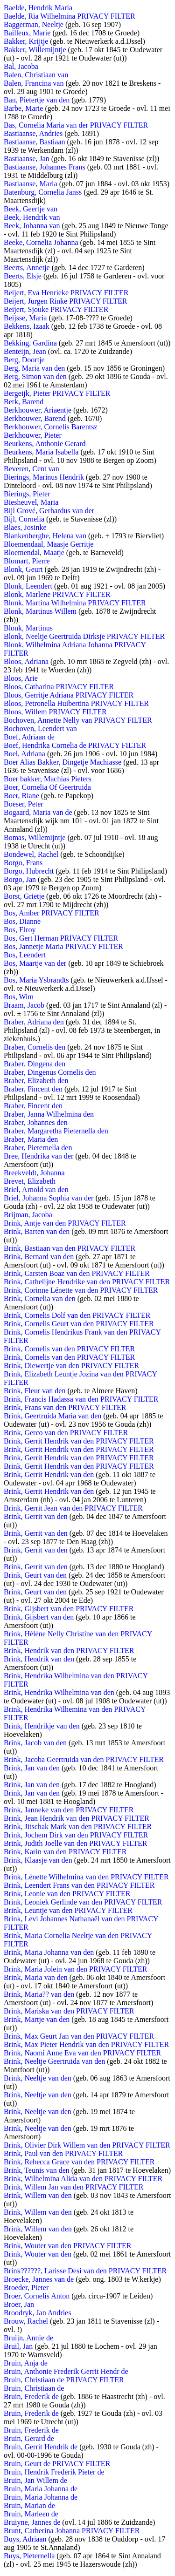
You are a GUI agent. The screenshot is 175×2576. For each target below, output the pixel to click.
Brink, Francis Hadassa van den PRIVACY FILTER (81, 1399)
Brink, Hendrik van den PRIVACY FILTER (69, 1650)
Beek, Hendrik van (32, 217)
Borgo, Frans (23, 863)
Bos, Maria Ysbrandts (36, 980)
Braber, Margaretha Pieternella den (56, 1131)
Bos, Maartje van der (35, 963)
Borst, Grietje (24, 896)
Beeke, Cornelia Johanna (41, 242)
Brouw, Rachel (26, 2321)
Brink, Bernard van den (39, 1257)
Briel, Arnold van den (36, 1189)
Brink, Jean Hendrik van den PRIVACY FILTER (76, 1818)
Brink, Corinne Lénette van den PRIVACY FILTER (81, 1290)
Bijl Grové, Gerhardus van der (49, 511)
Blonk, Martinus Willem (40, 611)
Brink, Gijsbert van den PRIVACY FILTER (69, 1609)
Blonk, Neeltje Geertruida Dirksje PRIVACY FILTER (84, 636)
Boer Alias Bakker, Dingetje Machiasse (62, 762)
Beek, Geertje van (30, 209)
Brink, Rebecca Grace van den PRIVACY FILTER (79, 2162)
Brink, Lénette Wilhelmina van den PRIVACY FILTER (86, 1877)
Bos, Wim (19, 997)
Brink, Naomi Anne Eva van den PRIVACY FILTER (82, 2053)
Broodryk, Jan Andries (37, 2313)
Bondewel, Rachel (31, 854)
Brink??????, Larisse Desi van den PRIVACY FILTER (85, 2271)
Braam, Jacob (24, 1005)
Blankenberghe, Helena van (45, 536)
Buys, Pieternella (29, 2556)
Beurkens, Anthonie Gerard (45, 443)
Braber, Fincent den (33, 1089)
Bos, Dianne (22, 921)
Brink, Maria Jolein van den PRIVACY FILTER (75, 1969)
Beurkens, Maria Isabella (41, 452)
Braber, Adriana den (34, 1022)
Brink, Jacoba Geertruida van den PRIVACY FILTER (84, 1759)
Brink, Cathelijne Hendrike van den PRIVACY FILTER (87, 1282)
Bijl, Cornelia (24, 519)
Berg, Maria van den (34, 368)
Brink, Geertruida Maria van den (52, 1416)
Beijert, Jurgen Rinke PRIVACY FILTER (65, 301)
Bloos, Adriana (26, 661)
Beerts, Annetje (27, 267)
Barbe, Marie (23, 108)
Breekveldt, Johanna (34, 1173)
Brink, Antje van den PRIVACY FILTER (65, 1223)
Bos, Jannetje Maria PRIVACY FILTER (63, 946)
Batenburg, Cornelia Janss (43, 192)
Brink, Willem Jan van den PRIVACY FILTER (73, 2187)
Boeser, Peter (23, 804)
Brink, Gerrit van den (36, 1516)
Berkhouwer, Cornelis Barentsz (51, 427)
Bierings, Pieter (27, 494)
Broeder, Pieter (26, 2287)
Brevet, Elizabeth (30, 1181)
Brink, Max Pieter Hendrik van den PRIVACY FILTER (86, 2044)
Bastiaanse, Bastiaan (34, 142)
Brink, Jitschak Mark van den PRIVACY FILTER (78, 1826)
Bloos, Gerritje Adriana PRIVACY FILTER (68, 695)
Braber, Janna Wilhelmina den (49, 1114)
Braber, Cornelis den (34, 1047)
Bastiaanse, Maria (30, 184)
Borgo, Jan (20, 879)
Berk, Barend (23, 402)
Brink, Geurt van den (35, 1575)
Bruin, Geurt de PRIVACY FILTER (57, 2464)
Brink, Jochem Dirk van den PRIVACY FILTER (76, 1835)
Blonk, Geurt (23, 569)
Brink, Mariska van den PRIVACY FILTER (69, 2011)
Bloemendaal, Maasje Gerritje (48, 544)
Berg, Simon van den (35, 376)
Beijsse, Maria (25, 318)
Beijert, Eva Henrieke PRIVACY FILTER (66, 293)
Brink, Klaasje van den (38, 1860)
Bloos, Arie (21, 678)
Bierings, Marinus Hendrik (44, 477)
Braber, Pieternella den (38, 1148)
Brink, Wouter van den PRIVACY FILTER (67, 2246)
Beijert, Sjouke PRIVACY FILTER (56, 309)
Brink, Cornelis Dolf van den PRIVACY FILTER (77, 1315)
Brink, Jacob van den (35, 1743)
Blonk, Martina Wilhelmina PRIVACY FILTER (75, 603)
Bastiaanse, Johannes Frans (44, 167)
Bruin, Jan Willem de (35, 2480)
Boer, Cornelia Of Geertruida (47, 787)
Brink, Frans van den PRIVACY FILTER (65, 1407)
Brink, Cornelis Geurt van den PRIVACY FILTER (79, 1324)
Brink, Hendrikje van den (42, 1726)
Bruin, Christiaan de (34, 2388)
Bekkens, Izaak (26, 326)
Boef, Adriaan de (29, 737)
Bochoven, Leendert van (40, 728)
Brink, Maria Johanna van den (49, 1952)
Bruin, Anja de (26, 2363)
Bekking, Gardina (30, 343)
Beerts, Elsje (23, 276)
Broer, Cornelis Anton (37, 2296)
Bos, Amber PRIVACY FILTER (51, 913)
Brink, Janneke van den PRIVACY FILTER (69, 1810)
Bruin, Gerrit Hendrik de (40, 2447)
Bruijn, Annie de (28, 2338)
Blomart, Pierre (27, 561)
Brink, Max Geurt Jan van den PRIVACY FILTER (79, 2036)
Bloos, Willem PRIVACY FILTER (55, 712)
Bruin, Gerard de (29, 2438)
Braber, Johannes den (36, 1122)
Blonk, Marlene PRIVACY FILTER (57, 594)
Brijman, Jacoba (28, 1215)
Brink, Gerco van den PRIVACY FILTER (66, 1433)
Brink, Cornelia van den (40, 1298)
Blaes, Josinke (25, 527)
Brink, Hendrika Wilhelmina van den (59, 1692)
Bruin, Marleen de (31, 2514)
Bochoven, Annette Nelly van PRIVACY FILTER (78, 720)
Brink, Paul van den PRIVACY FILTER (63, 2153)
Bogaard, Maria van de (38, 812)
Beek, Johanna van (32, 226)
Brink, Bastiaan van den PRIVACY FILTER (69, 1248)
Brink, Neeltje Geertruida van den (54, 2061)
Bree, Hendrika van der (38, 1156)
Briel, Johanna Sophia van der (48, 1198)
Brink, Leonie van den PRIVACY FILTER (67, 1894)
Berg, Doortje (24, 360)
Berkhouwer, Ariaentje (37, 410)
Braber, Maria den (31, 1139)
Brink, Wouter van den (37, 2254)
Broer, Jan (19, 2304)
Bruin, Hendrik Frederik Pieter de (54, 2472)
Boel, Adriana (24, 754)
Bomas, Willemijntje (34, 837)
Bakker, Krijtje (26, 41)
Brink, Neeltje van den (37, 2078)
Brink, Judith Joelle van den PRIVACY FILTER (75, 1843)
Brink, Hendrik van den (39, 1659)
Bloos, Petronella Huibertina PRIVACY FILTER (76, 703)
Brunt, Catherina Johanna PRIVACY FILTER (72, 2531)
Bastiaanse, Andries (33, 133)
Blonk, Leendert (28, 586)
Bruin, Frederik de (31, 2396)
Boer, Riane (21, 796)
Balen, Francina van (33, 83)
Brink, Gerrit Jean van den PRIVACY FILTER (73, 1508)
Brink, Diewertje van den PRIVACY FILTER (71, 1365)
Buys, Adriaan (25, 2539)
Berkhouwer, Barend (35, 418)
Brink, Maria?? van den (39, 1994)
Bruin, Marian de (29, 2505)
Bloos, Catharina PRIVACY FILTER (59, 687)
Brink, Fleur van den (34, 1391)
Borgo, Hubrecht (29, 871)
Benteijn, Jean (25, 351)
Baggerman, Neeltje (33, 24)
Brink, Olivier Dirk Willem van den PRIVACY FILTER (87, 2145)
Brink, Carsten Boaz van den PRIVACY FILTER (77, 1273)
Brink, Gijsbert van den (39, 1617)
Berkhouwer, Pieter (33, 435)
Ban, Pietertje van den (37, 100)
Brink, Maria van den (36, 1977)
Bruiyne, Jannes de (32, 2522)
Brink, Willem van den (38, 2195)
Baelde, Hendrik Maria (38, 8)
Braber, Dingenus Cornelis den (50, 1072)
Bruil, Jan (18, 2346)
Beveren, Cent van (31, 469)
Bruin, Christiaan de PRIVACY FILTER (64, 2380)
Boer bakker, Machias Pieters (47, 779)
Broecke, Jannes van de (39, 2279)
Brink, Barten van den (37, 1231)
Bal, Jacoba (21, 66)
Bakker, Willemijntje (35, 50)
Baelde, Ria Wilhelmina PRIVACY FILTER (69, 16)
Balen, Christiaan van (36, 75)
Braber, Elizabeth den (36, 1081)
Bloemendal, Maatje (34, 552)
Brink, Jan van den (32, 1768)
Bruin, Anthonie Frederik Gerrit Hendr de (66, 2371)
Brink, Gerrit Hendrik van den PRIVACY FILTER (79, 1441)
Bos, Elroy (19, 930)
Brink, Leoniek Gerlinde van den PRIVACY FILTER (83, 1902)
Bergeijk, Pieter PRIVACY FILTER (57, 393)
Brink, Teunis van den (37, 2170)
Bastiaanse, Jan (26, 159)
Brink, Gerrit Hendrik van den (49, 1474)
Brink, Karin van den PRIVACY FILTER (65, 1852)
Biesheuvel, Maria (31, 502)
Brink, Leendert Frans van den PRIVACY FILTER (79, 1885)
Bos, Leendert (25, 955)
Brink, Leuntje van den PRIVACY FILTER (68, 1910)
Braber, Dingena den (34, 1064)
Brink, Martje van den (37, 2019)
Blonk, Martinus (28, 628)
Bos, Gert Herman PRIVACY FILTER (61, 938)
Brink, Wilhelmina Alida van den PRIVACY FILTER (83, 2179)
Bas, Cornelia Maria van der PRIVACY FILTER (76, 125)
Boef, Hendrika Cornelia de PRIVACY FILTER (75, 745)
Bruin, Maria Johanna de (40, 2489)
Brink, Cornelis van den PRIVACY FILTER (69, 1349)
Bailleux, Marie (27, 33)
